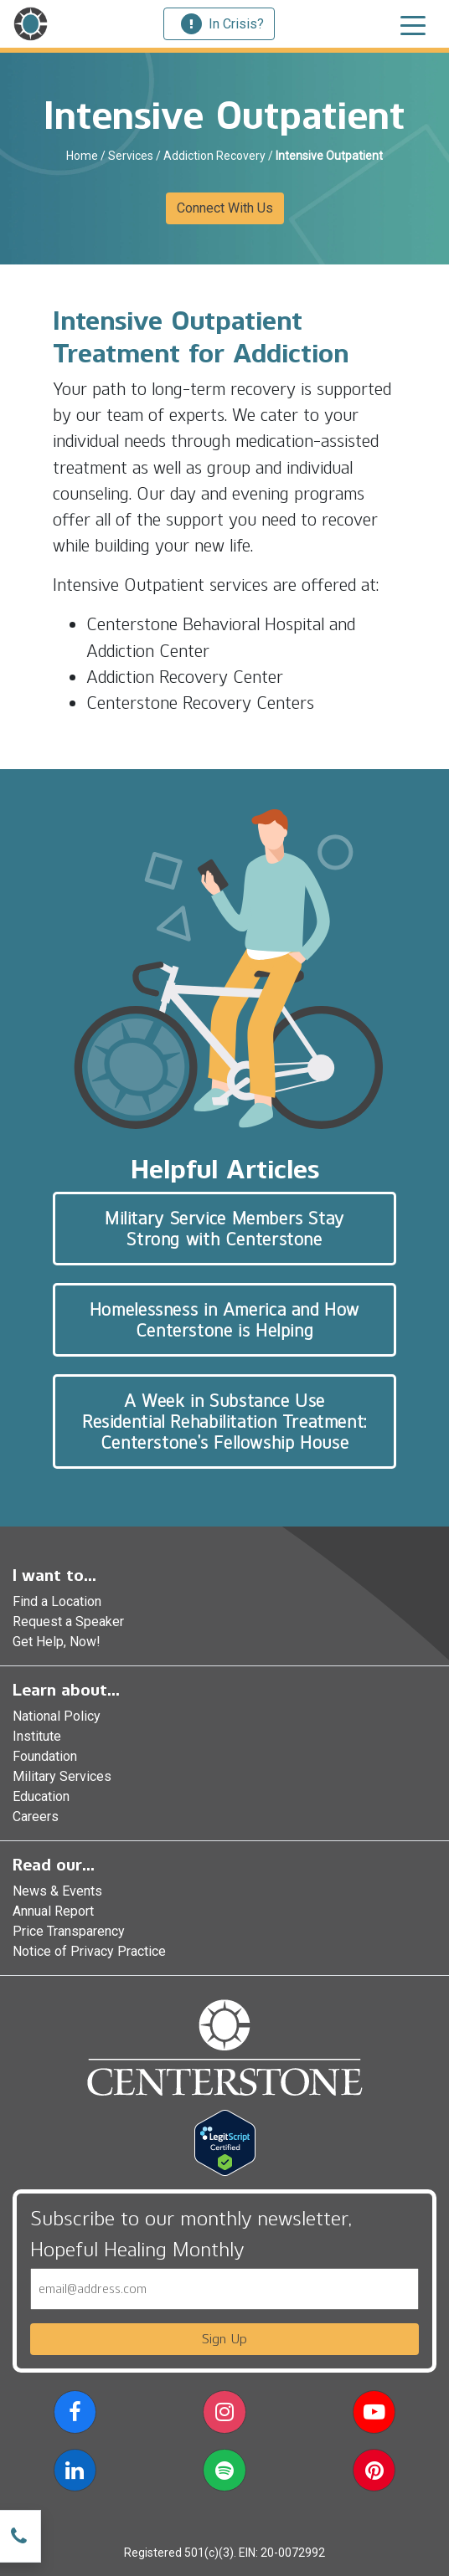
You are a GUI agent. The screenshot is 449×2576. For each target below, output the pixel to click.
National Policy (57, 1716)
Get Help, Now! (57, 1642)
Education (41, 1796)
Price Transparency (69, 1931)
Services (130, 155)
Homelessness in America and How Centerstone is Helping (224, 1320)
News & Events (57, 1891)
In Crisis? (222, 23)
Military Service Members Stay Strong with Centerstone (224, 1229)
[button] (75, 2415)
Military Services (62, 1776)
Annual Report (53, 1911)
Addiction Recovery (214, 155)
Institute (37, 1736)
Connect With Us (225, 208)
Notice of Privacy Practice (89, 1951)
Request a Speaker (68, 1621)
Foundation (45, 1756)
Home (82, 155)
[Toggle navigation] (413, 24)
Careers (36, 1816)
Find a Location (57, 1601)
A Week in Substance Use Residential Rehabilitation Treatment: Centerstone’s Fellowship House (224, 1421)
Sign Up (224, 2339)
